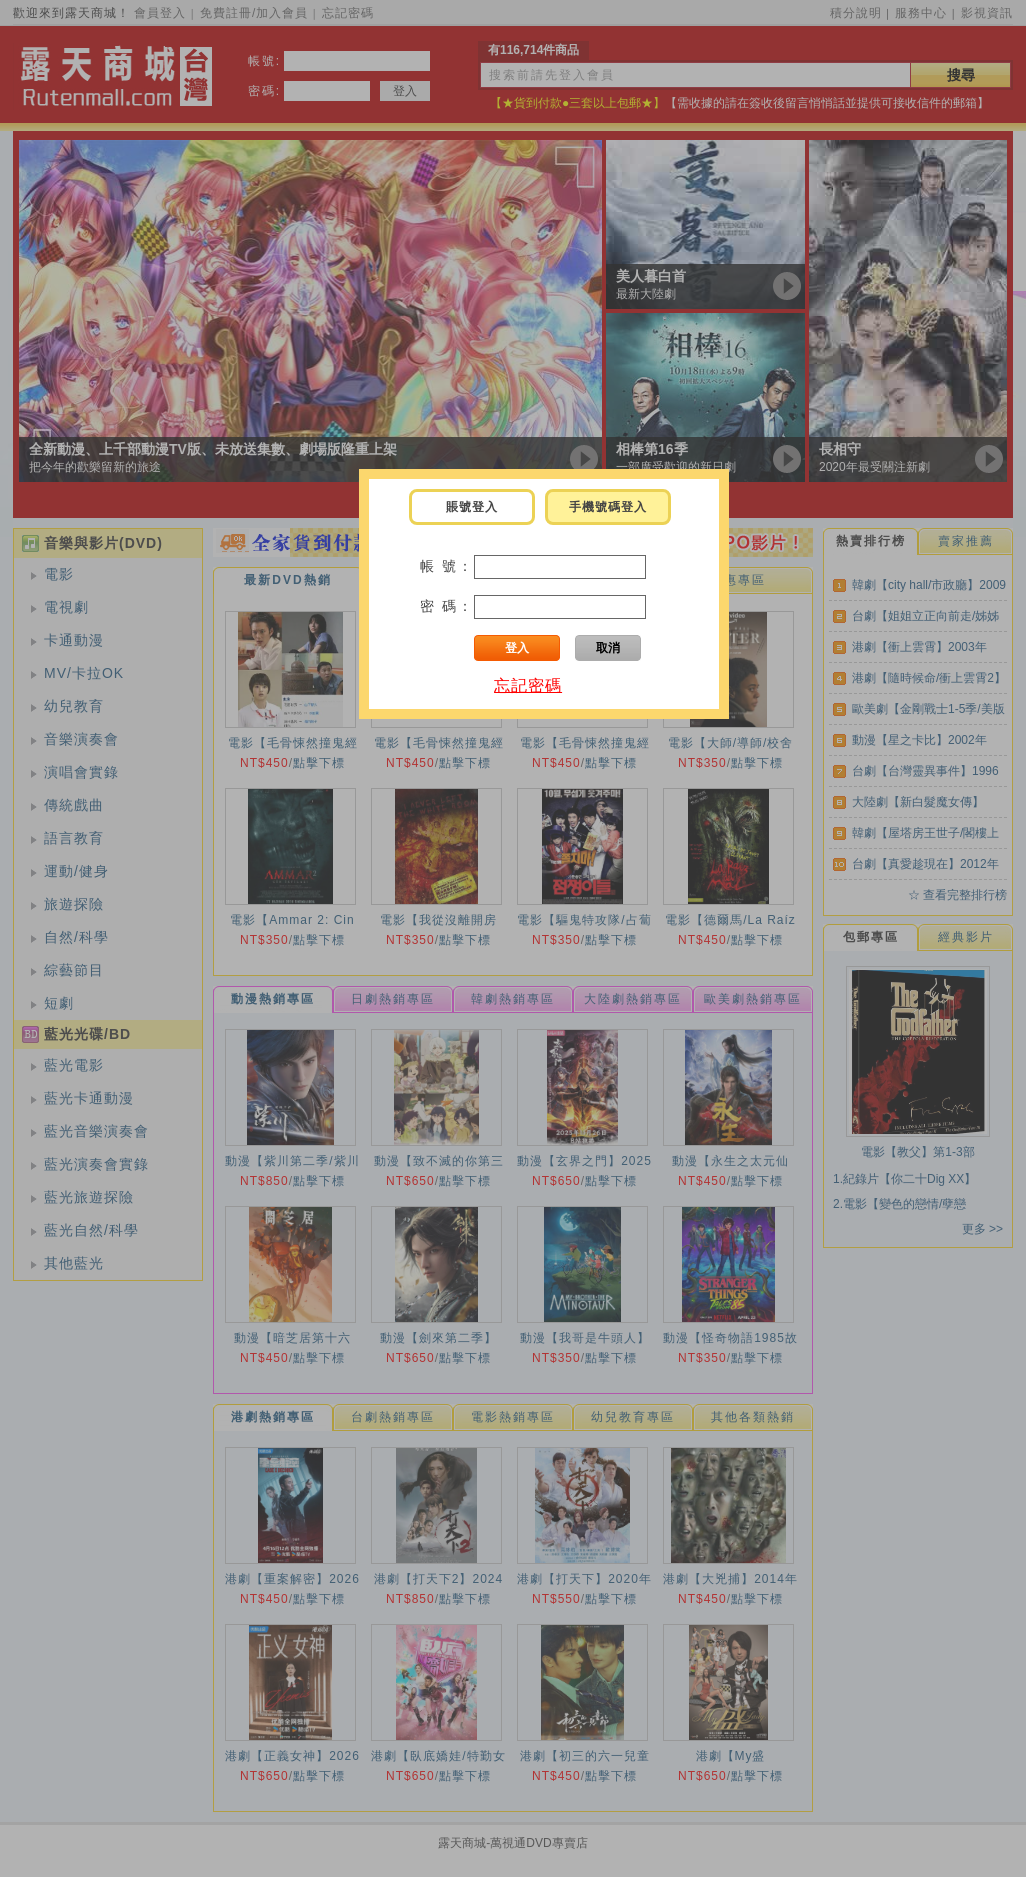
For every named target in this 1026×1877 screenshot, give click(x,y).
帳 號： (447, 566)
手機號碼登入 (608, 507)
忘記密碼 (528, 685)
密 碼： (447, 606)
